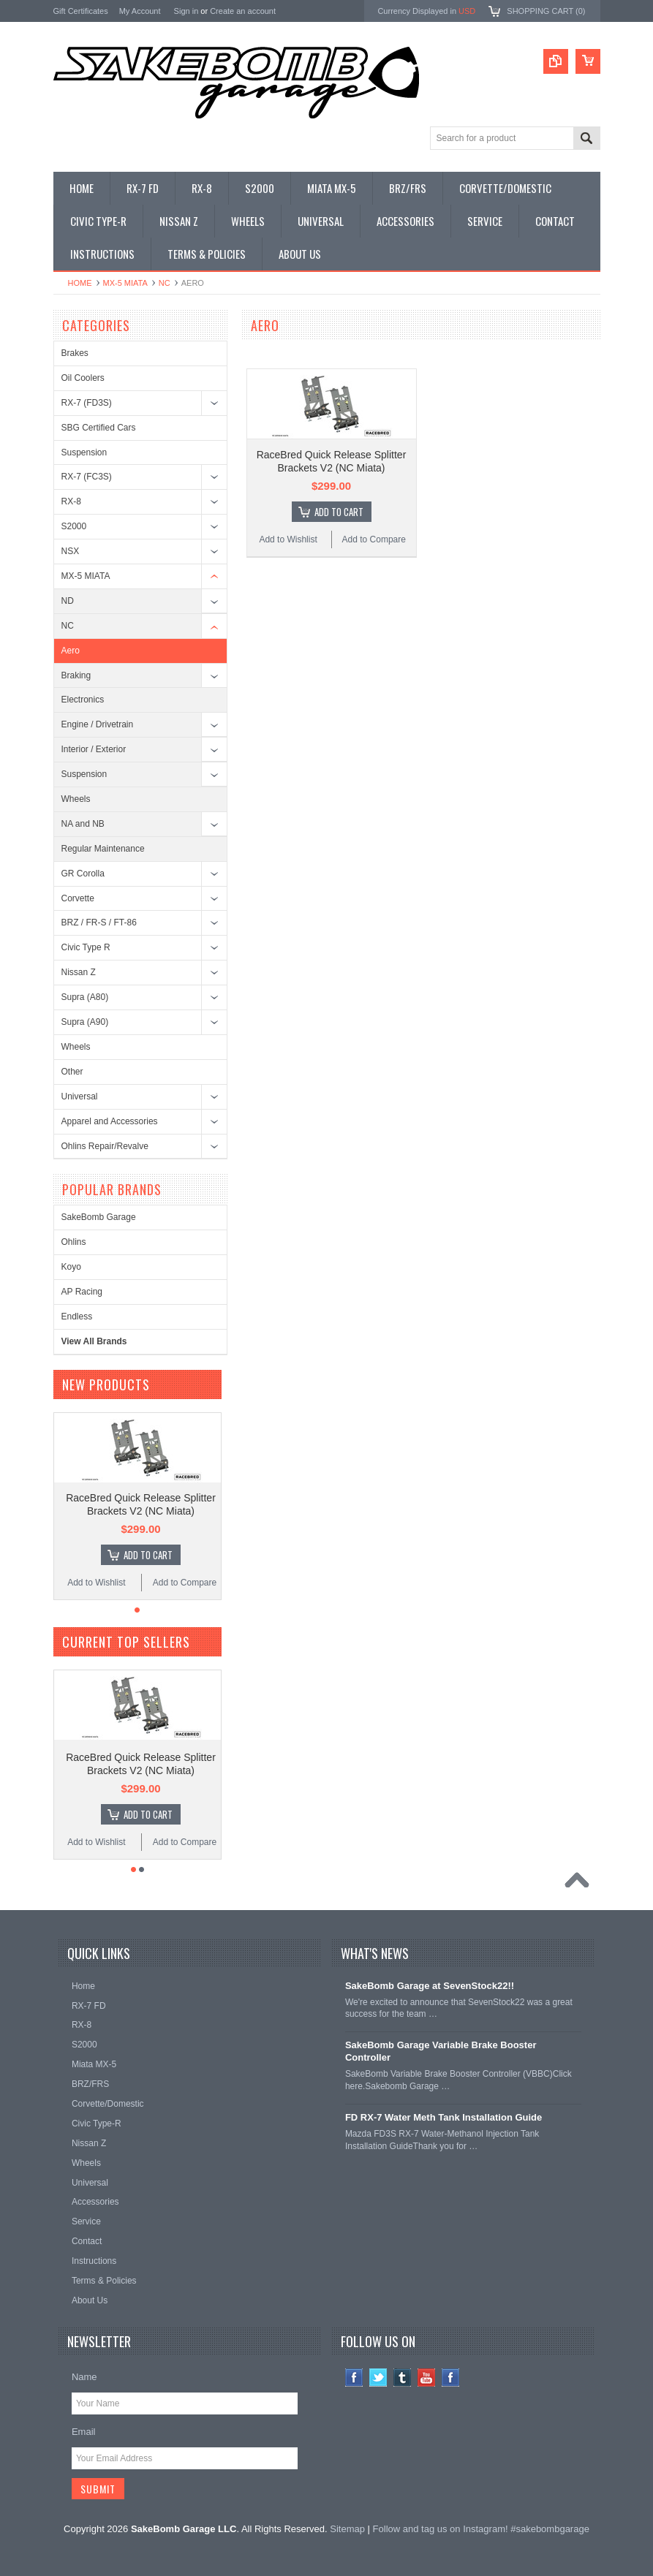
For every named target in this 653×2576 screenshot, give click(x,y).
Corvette (77, 898)
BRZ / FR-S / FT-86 (99, 922)
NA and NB (83, 824)
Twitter (378, 2377)
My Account (140, 11)
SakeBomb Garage (98, 1217)
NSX (70, 551)
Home (80, 283)
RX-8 (71, 501)
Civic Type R (85, 947)
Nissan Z (78, 972)
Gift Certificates (80, 11)
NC (164, 283)
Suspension (84, 452)
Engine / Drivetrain (97, 724)
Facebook (354, 2377)
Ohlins (73, 1242)
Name (84, 2376)
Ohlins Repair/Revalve (104, 1146)
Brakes (74, 353)
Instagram (451, 2377)
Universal (79, 1096)
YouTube (427, 2377)
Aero (70, 650)
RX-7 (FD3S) (86, 403)
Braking (76, 675)
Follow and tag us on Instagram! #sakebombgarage (481, 2528)
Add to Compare (374, 539)
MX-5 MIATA (125, 283)
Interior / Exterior (94, 749)
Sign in (186, 11)
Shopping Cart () (546, 11)
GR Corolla (83, 873)
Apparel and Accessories (109, 1121)
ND (67, 601)
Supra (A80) (85, 997)
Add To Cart (338, 511)
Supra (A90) (85, 1022)
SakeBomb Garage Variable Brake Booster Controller (441, 2051)
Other (72, 1072)
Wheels (76, 799)
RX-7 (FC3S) (86, 476)
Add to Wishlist (288, 539)
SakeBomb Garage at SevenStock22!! (429, 1985)
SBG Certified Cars (98, 428)
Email (84, 2431)
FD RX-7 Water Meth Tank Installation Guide (443, 2117)
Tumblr (402, 2377)
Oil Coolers (83, 378)
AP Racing (81, 1292)
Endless (77, 1316)
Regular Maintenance (103, 849)
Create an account (243, 11)
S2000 (74, 526)
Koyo (71, 1267)
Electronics (83, 699)
